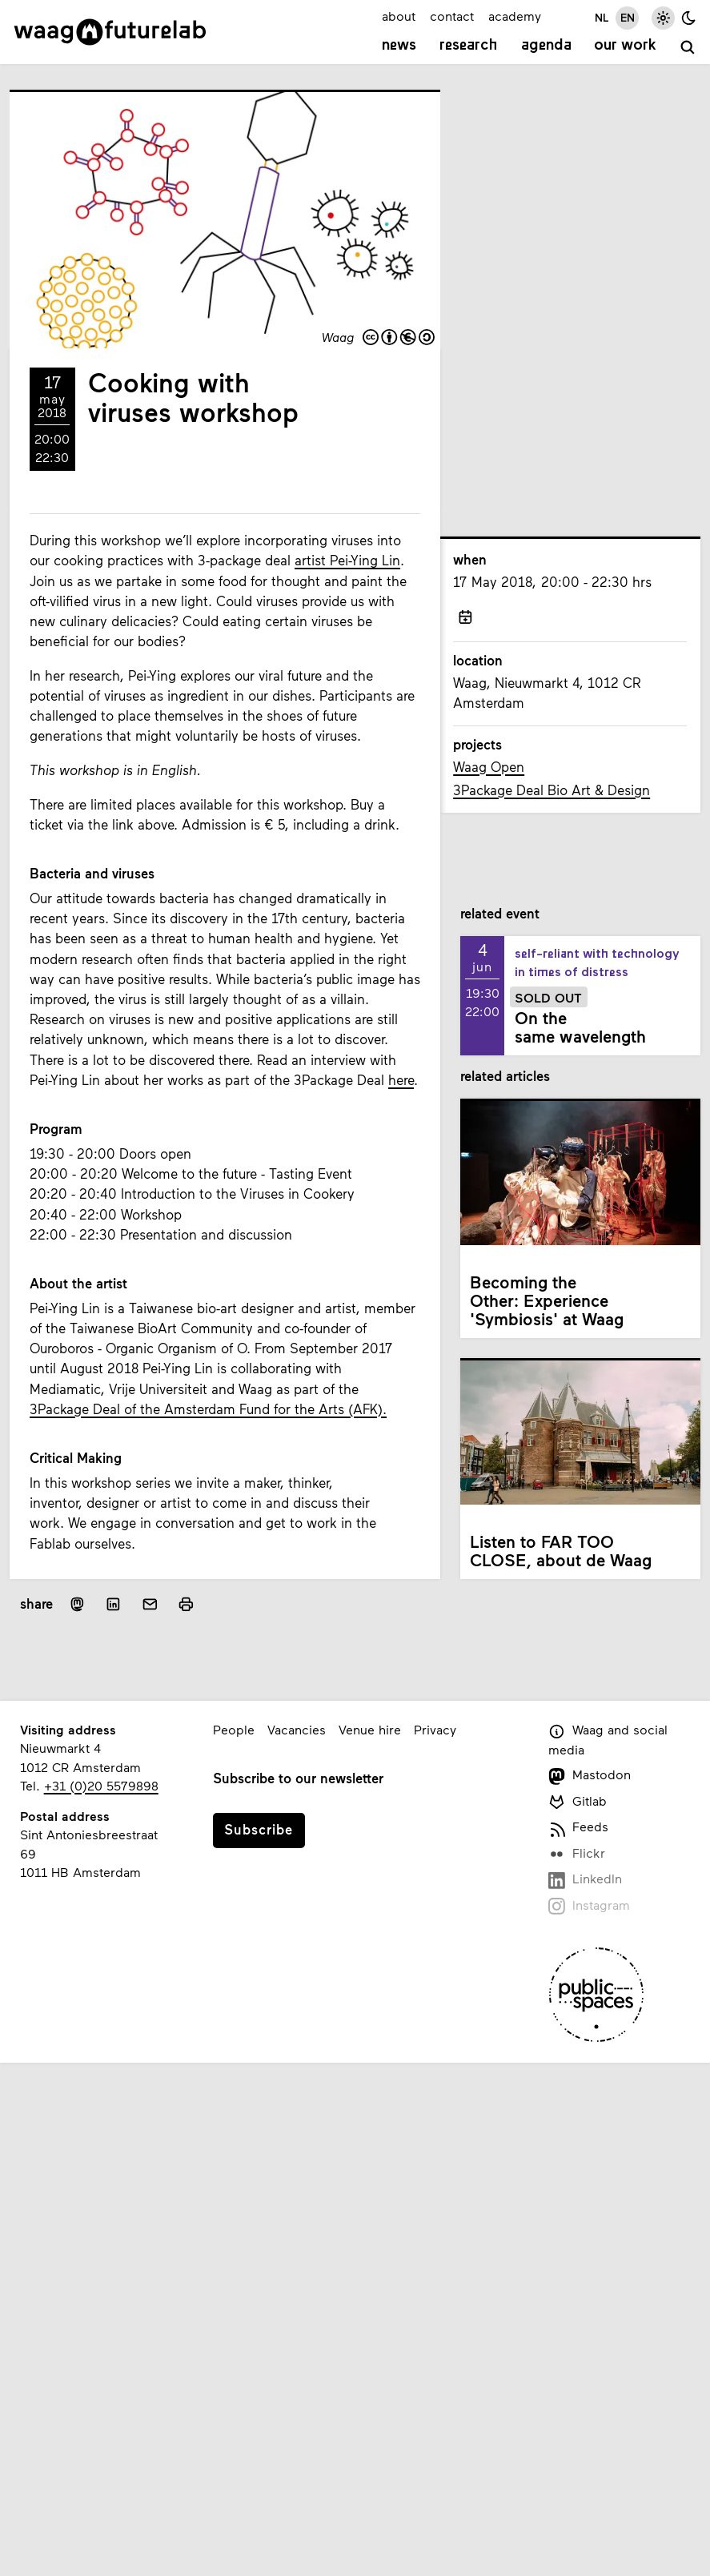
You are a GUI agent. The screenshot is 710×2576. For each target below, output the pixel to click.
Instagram (589, 1906)
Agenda (546, 46)
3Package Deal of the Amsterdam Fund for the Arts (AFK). (208, 1409)
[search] (688, 47)
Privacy (435, 1729)
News (399, 46)
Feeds (578, 1827)
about (398, 15)
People (234, 1729)
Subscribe (258, 1829)
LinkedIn (585, 1880)
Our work (625, 46)
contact (452, 15)
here (401, 1079)
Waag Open (488, 766)
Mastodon (590, 1775)
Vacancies (296, 1729)
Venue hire (370, 1729)
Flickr (577, 1854)
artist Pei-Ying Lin (347, 560)
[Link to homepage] (110, 32)
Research (468, 46)
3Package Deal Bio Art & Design (551, 790)
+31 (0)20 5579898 (101, 1785)
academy (514, 15)
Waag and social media (608, 1739)
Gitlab (578, 1802)
